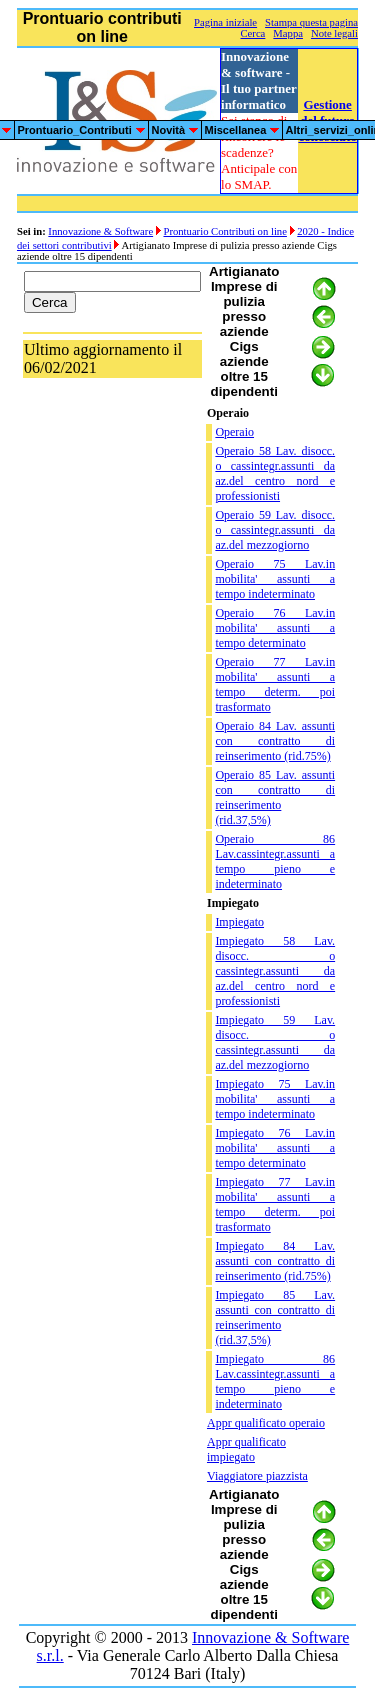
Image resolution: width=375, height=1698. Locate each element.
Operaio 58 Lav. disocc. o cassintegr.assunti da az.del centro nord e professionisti (275, 473)
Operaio (234, 432)
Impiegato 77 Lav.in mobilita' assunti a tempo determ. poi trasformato (275, 1204)
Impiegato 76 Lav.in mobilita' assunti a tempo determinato (275, 1148)
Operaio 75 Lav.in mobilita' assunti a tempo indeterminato (275, 579)
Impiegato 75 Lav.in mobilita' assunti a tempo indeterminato (275, 1099)
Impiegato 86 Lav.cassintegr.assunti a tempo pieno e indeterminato (275, 1381)
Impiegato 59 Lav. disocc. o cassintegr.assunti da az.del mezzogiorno (275, 1042)
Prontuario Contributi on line (224, 231)
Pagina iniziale (225, 22)
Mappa (288, 33)
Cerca (253, 33)
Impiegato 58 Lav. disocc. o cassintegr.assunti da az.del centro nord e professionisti (275, 971)
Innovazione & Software (100, 231)
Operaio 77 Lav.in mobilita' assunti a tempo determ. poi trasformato (275, 684)
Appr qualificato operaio (266, 1423)
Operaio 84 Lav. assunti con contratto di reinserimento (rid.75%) (275, 741)
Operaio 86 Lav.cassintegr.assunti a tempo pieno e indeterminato (275, 861)
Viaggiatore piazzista (257, 1476)
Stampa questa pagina (311, 22)
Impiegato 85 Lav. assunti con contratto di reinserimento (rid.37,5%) (275, 1317)
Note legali (334, 33)
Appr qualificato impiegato (246, 1449)
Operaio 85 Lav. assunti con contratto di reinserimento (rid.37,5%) (275, 797)
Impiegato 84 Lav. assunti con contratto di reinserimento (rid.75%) (275, 1261)
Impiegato (239, 922)
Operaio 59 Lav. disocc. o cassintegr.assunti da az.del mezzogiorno (275, 530)
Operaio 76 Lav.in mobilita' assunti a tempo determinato (275, 628)
